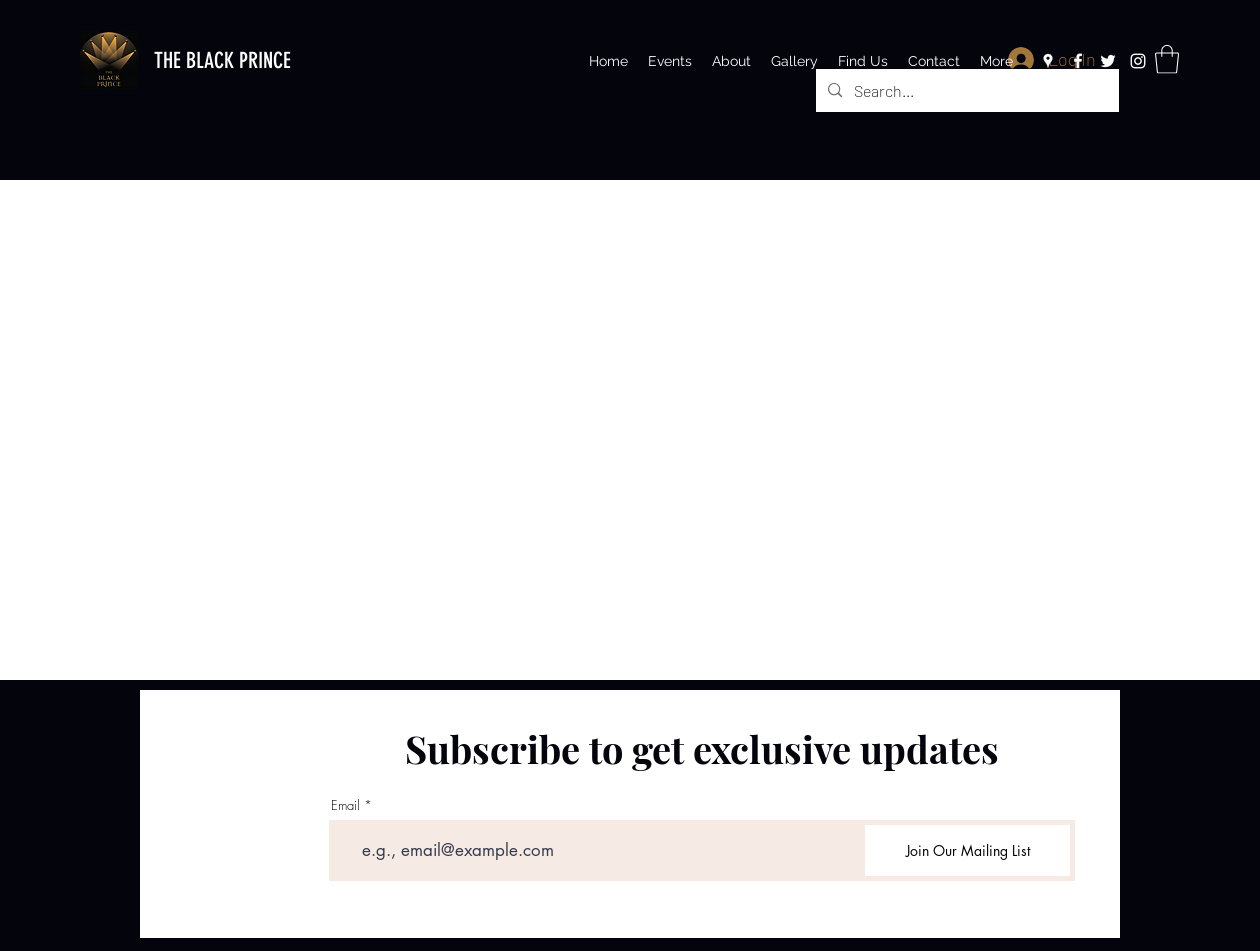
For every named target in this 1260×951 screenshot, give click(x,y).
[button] (1167, 59)
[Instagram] (1138, 61)
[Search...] (965, 91)
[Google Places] (1048, 61)
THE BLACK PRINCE (222, 60)
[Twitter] (1108, 61)
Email (345, 805)
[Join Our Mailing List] (967, 850)
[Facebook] (1078, 61)
